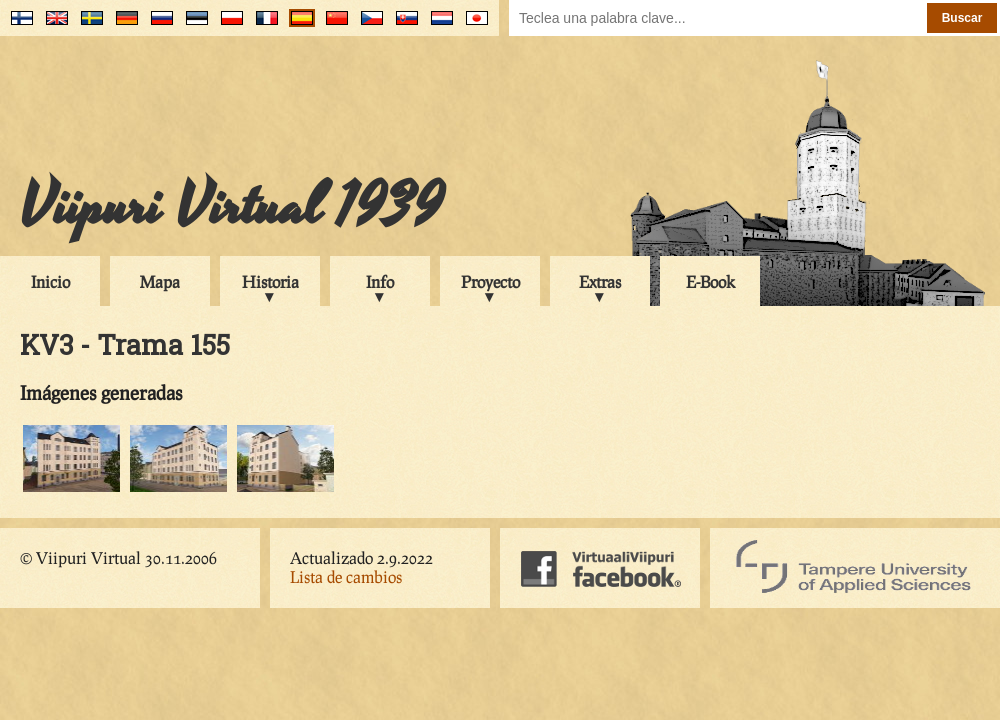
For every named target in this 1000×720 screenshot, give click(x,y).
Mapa (160, 281)
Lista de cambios (346, 576)
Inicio (50, 281)
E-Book (710, 281)
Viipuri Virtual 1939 (231, 207)
